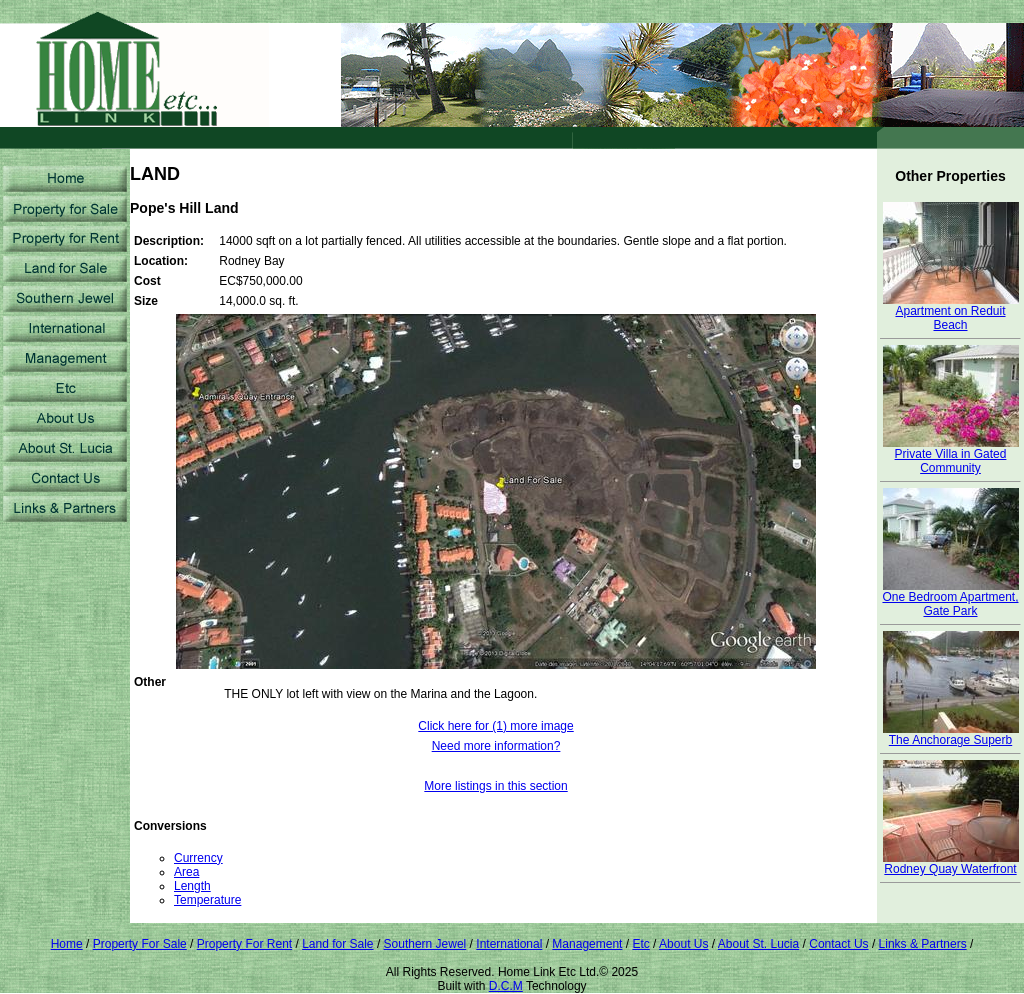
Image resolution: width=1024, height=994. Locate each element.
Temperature (207, 900)
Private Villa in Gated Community (951, 455)
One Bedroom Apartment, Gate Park (950, 598)
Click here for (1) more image (495, 726)
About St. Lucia (758, 944)
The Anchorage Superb (951, 734)
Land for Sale (337, 944)
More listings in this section (495, 786)
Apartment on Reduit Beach (951, 312)
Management (587, 944)
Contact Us (838, 944)
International (509, 944)
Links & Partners (923, 944)
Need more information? (496, 746)
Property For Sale (140, 944)
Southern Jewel (425, 944)
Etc (640, 944)
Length (192, 886)
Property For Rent (244, 944)
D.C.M (506, 986)
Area (186, 872)
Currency (198, 858)
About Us (683, 944)
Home (67, 944)
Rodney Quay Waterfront (951, 863)
